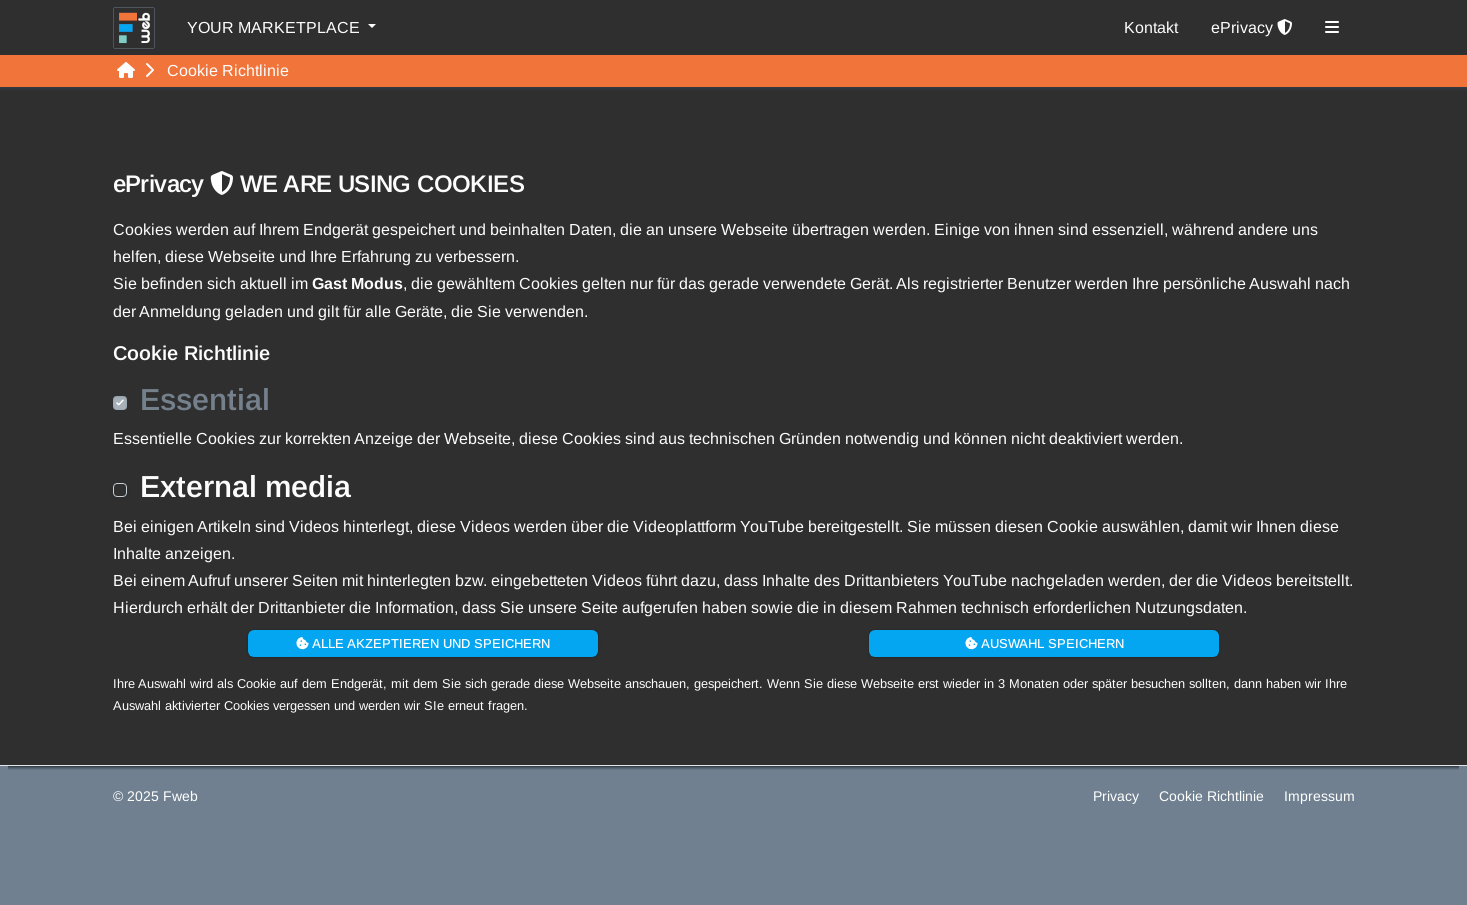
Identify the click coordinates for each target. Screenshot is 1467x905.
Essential (205, 399)
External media (245, 486)
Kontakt (1151, 27)
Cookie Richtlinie (1213, 796)
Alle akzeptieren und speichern (423, 643)
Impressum (1319, 796)
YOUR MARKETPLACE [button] (275, 27)
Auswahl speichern (1044, 643)
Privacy (1118, 796)
